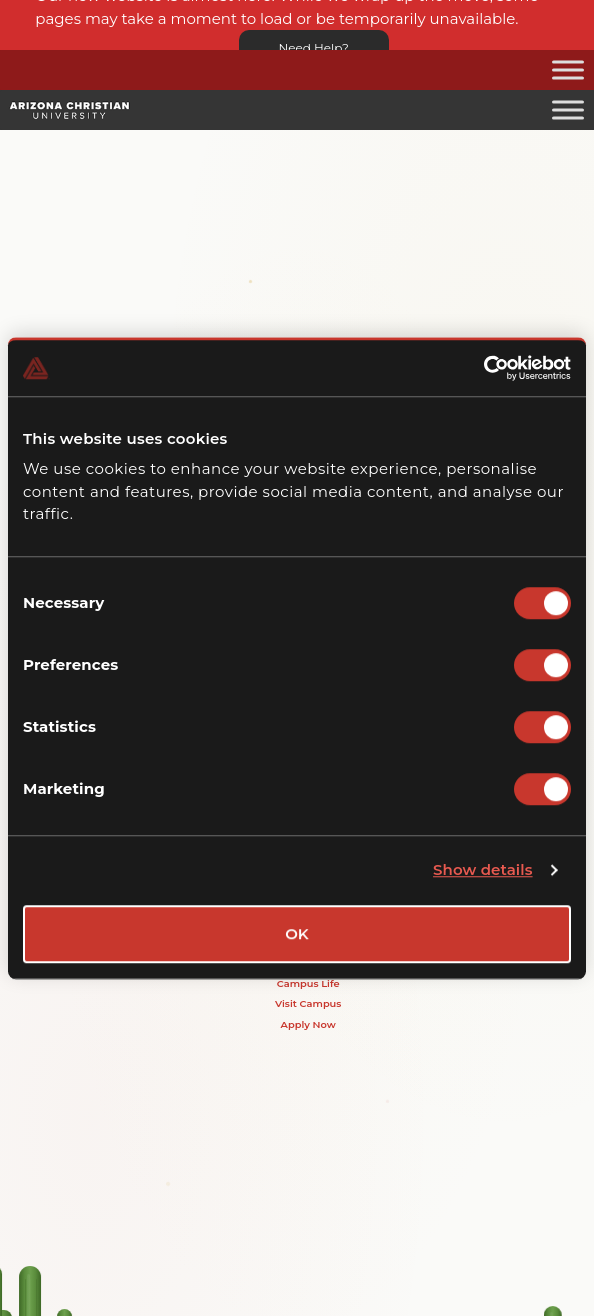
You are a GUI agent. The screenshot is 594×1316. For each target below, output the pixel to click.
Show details (483, 869)
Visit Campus (308, 1003)
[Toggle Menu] (568, 69)
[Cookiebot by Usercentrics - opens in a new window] (483, 368)
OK (297, 933)
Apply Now (308, 1024)
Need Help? (314, 47)
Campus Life (308, 983)
